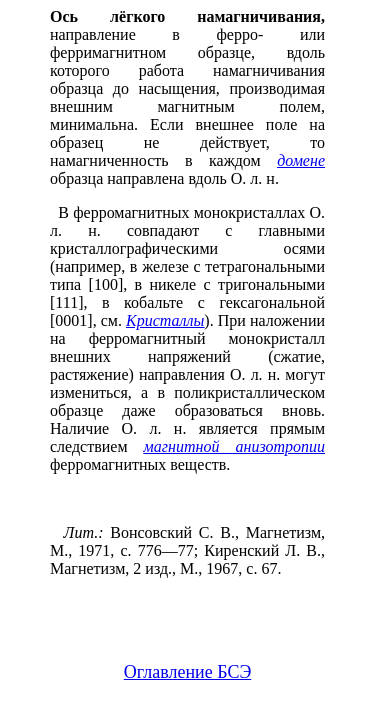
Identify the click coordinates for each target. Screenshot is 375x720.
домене (301, 160)
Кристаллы (165, 320)
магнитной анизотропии (234, 446)
